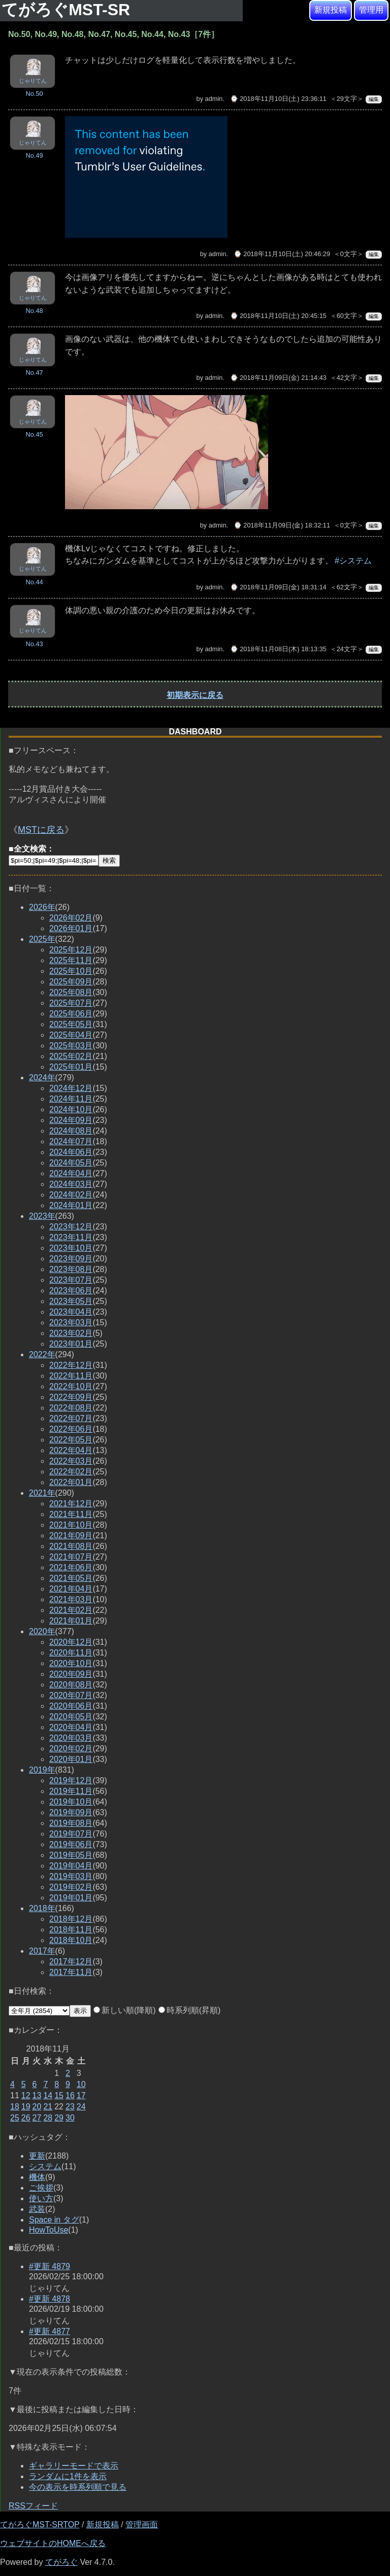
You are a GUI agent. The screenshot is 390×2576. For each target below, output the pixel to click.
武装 (37, 2209)
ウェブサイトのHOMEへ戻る (53, 2543)
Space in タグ (54, 2219)
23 (70, 2106)
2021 (42, 1493)
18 (14, 2106)
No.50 (34, 93)
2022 (42, 1354)
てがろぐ (61, 2562)
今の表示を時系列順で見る (77, 2487)
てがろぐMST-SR (68, 10)
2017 (42, 1951)
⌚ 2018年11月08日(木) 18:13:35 (278, 649)
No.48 (34, 310)
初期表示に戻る (195, 695)
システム (45, 2166)
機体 (37, 2177)
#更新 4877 (49, 2331)
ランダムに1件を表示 (68, 2476)
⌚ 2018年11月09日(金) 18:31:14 (278, 587)
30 (70, 2117)
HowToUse (48, 2230)
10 (81, 2084)
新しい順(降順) (124, 2010)
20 (37, 2106)
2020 (42, 1631)
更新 (37, 2155)
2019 (42, 1770)
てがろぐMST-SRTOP (39, 2524)
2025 (42, 939)
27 (37, 2117)
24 (81, 2106)
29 (58, 2117)
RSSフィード (33, 2505)
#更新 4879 (49, 2266)
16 (70, 2095)
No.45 (34, 434)
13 (37, 2095)
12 (25, 2095)
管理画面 (141, 2524)
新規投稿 (330, 10)
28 (47, 2117)
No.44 (34, 582)
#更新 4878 (49, 2299)
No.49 (34, 155)
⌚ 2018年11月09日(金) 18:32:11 (282, 525)
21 (47, 2106)
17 (81, 2095)
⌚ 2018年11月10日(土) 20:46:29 (282, 254)
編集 (374, 99)
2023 (42, 1216)
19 (25, 2106)
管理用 (371, 10)
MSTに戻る (41, 830)
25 (14, 2117)
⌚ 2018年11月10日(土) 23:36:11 (278, 98)
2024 (42, 1077)
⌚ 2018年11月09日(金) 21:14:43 (278, 377)
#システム (353, 560)
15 (58, 2095)
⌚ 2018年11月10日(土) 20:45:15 (278, 316)
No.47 (34, 372)
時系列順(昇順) (189, 2010)
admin (214, 98)
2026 (42, 907)
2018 (42, 1908)
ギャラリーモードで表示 (73, 2465)
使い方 (41, 2198)
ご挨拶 (41, 2187)
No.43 (34, 644)
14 (47, 2095)
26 (25, 2117)
